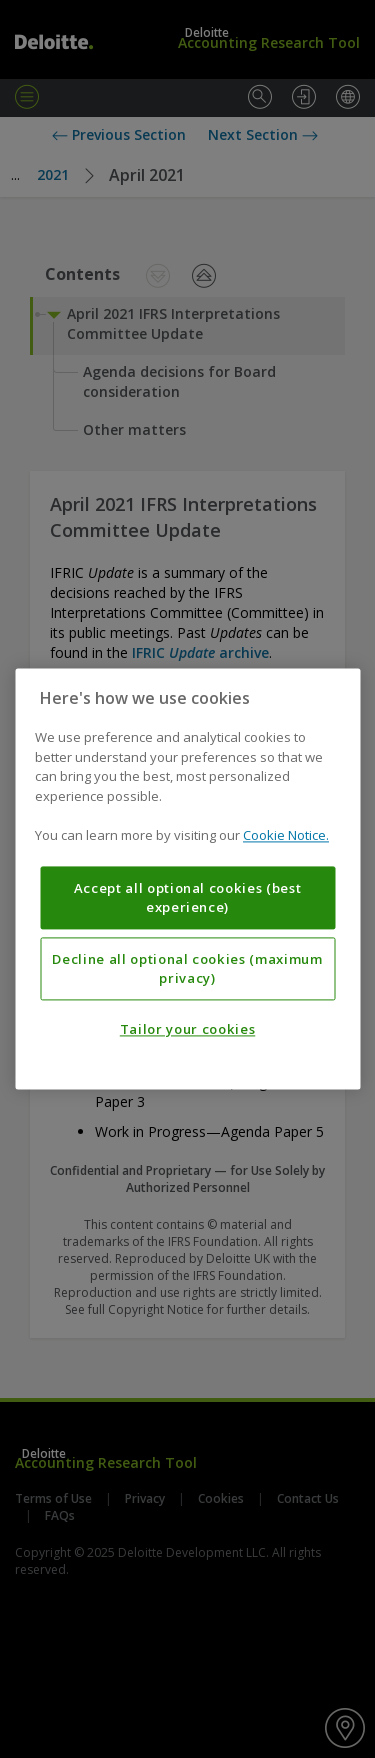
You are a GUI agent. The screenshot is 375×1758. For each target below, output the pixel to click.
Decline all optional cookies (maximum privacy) (187, 969)
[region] (187, 878)
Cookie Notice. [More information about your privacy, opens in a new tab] (286, 836)
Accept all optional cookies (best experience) (188, 898)
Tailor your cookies (187, 1030)
